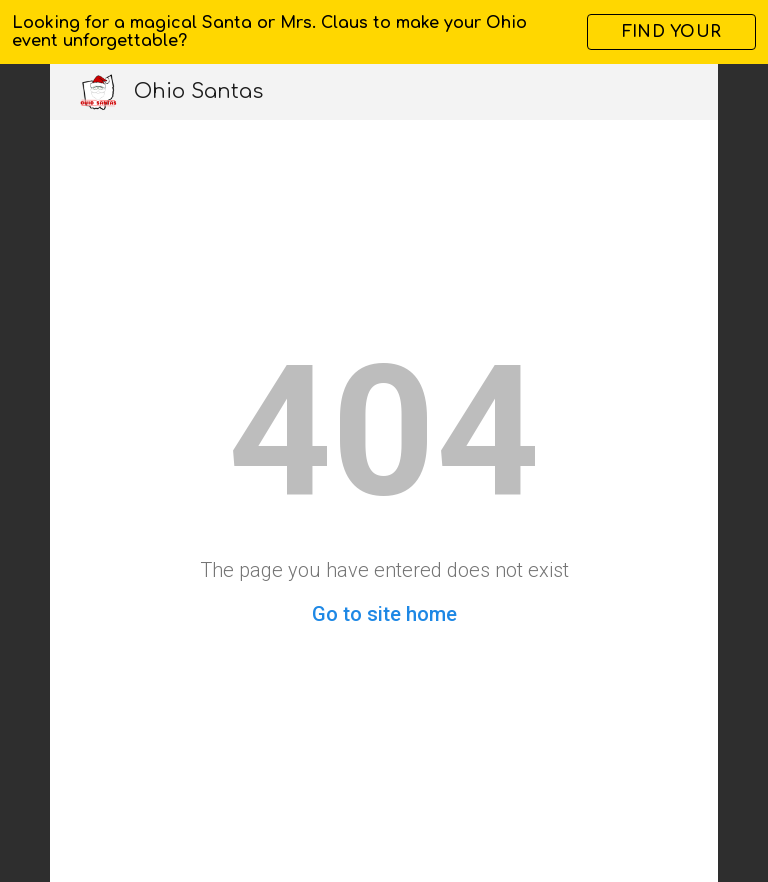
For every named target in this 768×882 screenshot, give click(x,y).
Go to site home (384, 614)
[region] (384, 32)
